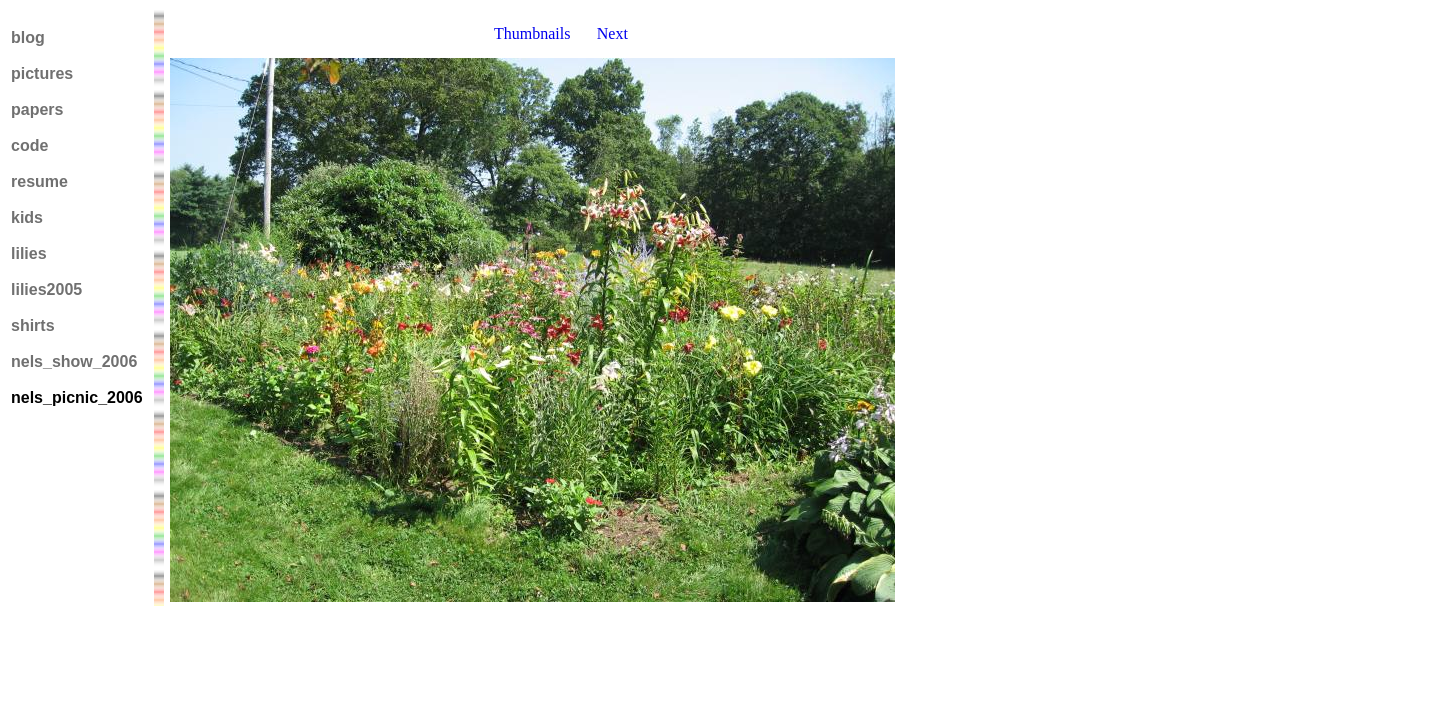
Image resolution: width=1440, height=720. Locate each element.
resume (39, 181)
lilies (29, 253)
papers (37, 109)
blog (28, 37)
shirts (33, 325)
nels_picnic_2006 (77, 397)
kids (27, 217)
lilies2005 (46, 289)
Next (612, 33)
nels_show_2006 (74, 361)
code (29, 145)
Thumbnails (532, 33)
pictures (42, 73)
